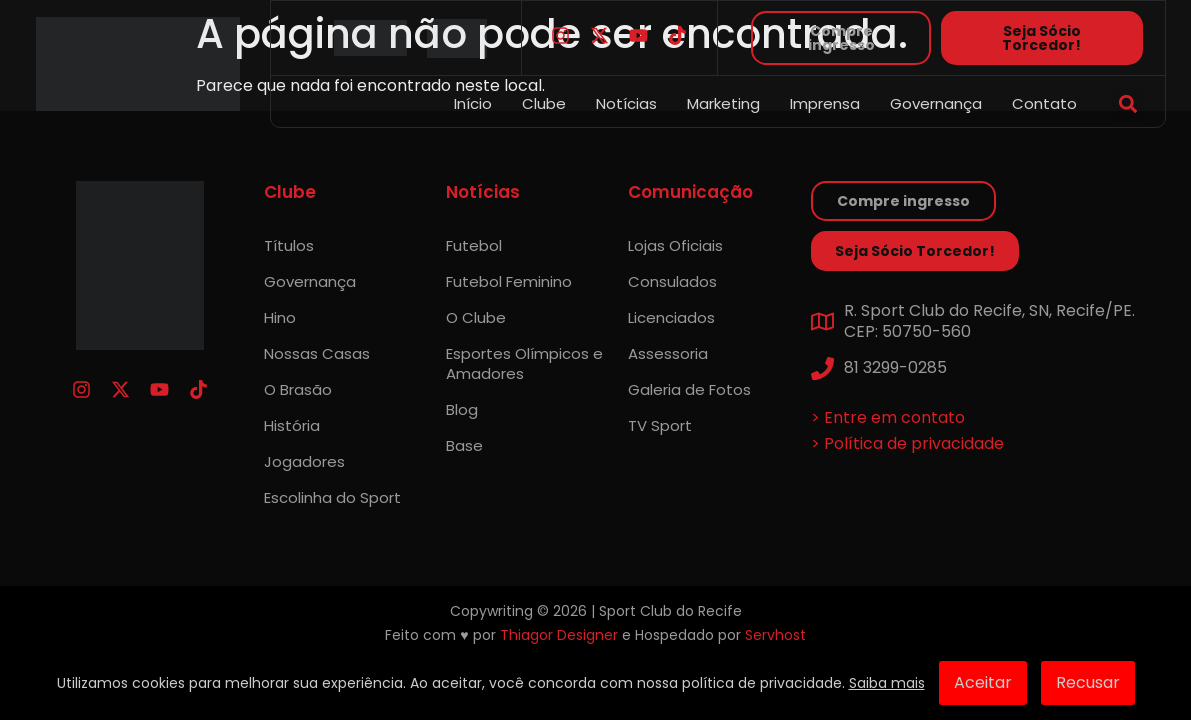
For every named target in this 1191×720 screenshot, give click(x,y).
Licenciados (671, 317)
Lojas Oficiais (675, 245)
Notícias (626, 103)
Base (464, 445)
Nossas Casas (317, 353)
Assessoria (668, 353)
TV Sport (660, 425)
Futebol (474, 245)
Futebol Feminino (509, 281)
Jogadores (304, 461)
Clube (544, 103)
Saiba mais (887, 683)
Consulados (672, 281)
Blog (462, 409)
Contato (1044, 103)
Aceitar (983, 682)
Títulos (289, 245)
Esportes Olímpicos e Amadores (524, 363)
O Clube (476, 317)
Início (473, 103)
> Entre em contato (888, 417)
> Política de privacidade (907, 443)
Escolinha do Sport (332, 497)
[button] (1128, 104)
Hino (280, 317)
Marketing (723, 103)
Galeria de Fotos (689, 389)
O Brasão (298, 389)
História (292, 425)
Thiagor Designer (559, 635)
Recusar (1088, 682)
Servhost (775, 635)
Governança (936, 103)
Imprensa (825, 103)
